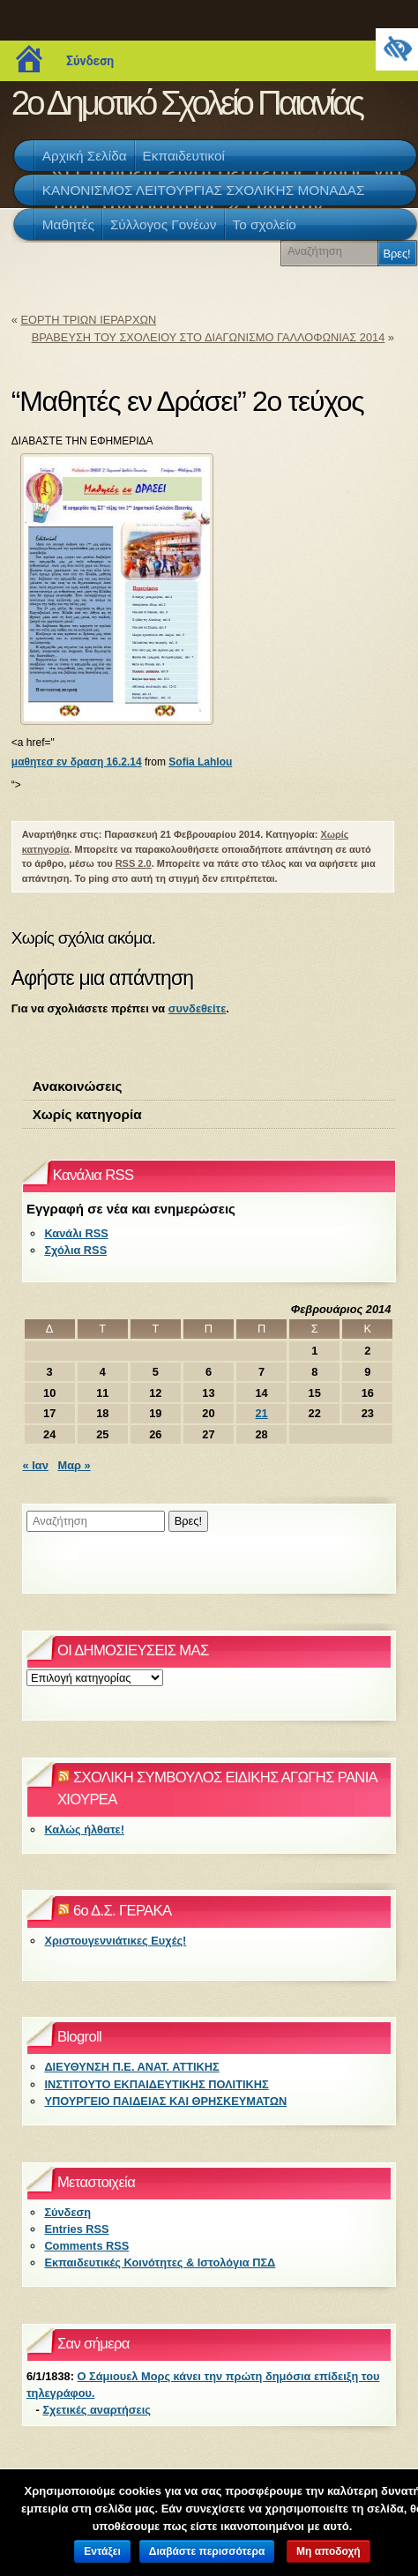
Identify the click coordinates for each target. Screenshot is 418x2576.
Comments (86, 2245)
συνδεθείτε (197, 1008)
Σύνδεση (90, 61)
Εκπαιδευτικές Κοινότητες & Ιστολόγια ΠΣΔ (159, 2262)
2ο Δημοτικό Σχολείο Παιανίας (186, 103)
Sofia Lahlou (200, 762)
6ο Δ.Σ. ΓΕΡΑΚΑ (122, 1910)
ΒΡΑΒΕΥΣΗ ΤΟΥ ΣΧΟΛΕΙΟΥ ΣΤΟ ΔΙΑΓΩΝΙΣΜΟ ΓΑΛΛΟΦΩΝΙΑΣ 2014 (208, 337)
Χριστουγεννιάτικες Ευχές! (115, 1940)
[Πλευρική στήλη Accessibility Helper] (397, 49)
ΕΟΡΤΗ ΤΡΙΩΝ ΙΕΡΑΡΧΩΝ (88, 319)
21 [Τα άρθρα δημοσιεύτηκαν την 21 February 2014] (261, 1413)
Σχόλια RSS (75, 1250)
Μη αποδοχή (328, 2551)
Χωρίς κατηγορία (87, 1114)
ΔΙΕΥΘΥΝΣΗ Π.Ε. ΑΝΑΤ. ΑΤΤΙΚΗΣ (131, 2066)
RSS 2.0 (134, 863)
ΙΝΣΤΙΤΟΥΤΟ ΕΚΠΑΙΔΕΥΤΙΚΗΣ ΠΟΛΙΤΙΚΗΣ (156, 2084)
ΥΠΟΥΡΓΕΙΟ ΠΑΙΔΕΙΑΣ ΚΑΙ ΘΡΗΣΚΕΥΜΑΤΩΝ (165, 2101)
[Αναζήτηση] (331, 251)
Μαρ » (74, 1465)
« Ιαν (36, 1465)
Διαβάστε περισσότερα (207, 2551)
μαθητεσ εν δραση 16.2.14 (76, 762)
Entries (76, 2229)
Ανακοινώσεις (78, 1086)
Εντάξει (102, 2551)
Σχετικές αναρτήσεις (96, 2409)
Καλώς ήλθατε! (84, 1829)
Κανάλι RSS (76, 1233)
